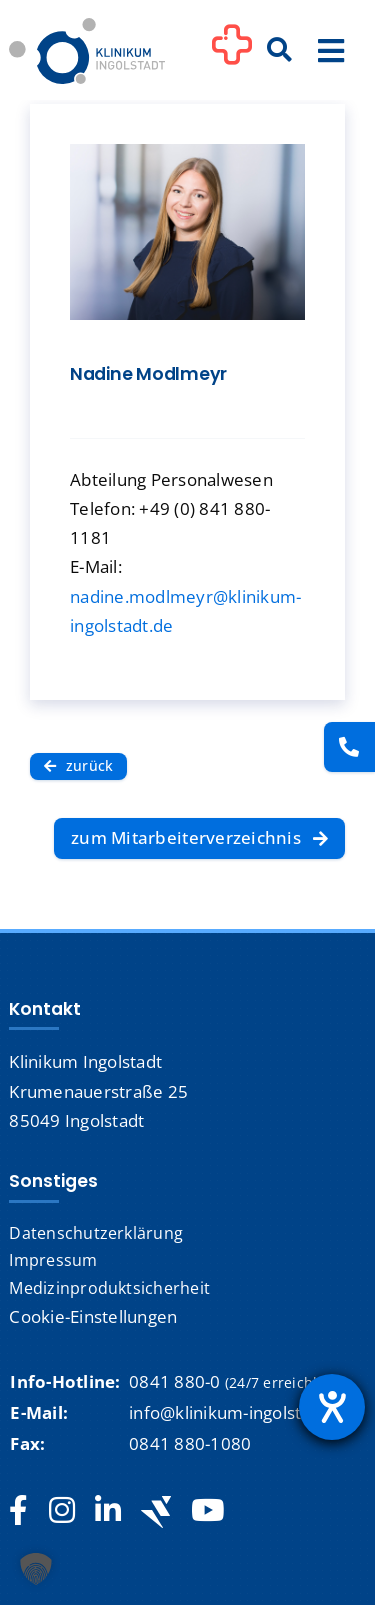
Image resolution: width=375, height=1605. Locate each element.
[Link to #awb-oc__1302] (232, 54)
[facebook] (18, 1511)
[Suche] (280, 51)
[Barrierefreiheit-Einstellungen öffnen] (332, 1407)
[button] (36, 1569)
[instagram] (62, 1511)
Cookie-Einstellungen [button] (93, 1316)
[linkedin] (108, 1511)
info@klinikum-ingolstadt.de (240, 1412)
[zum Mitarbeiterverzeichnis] (199, 839)
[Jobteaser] (156, 1511)
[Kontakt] (349, 747)
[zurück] (78, 766)
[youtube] (207, 1511)
